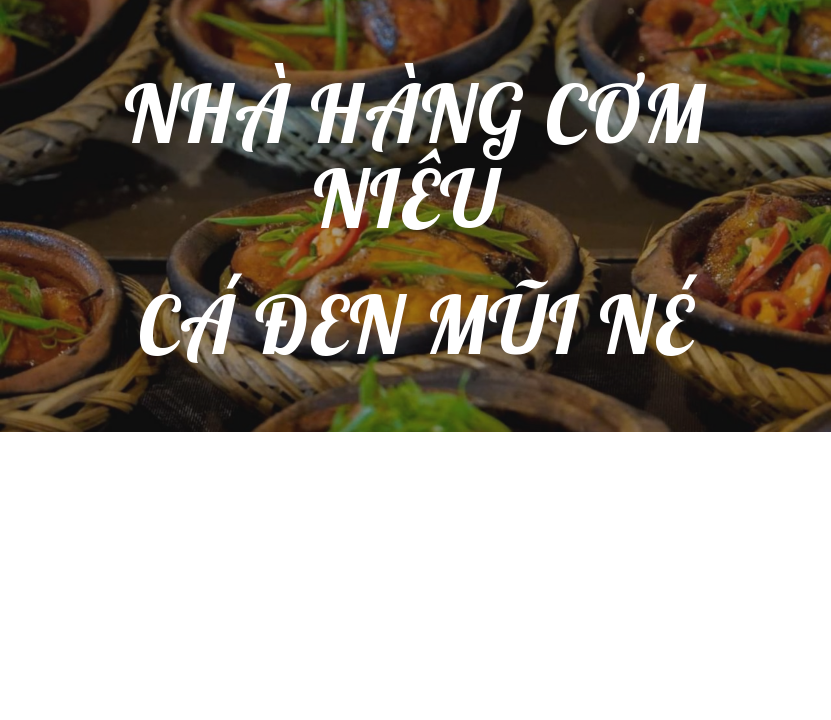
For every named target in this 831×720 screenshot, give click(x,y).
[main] (415, 216)
